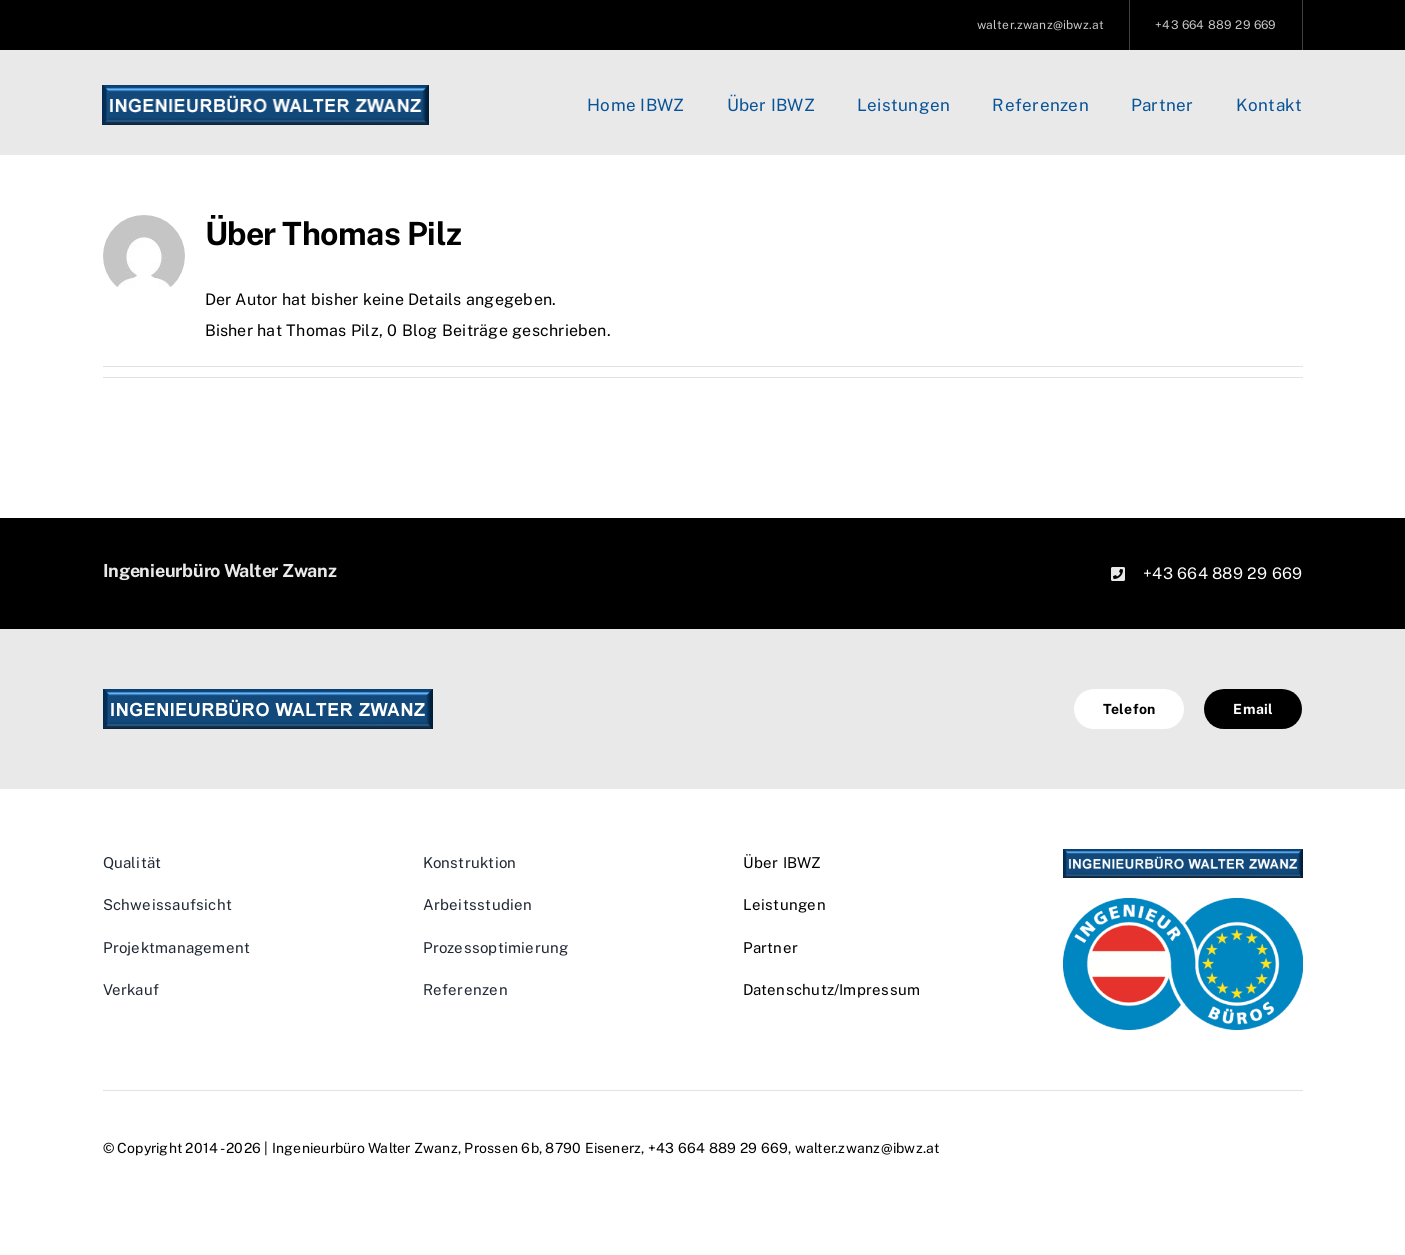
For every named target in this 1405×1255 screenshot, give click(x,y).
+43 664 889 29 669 (1222, 573)
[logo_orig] (265, 92)
